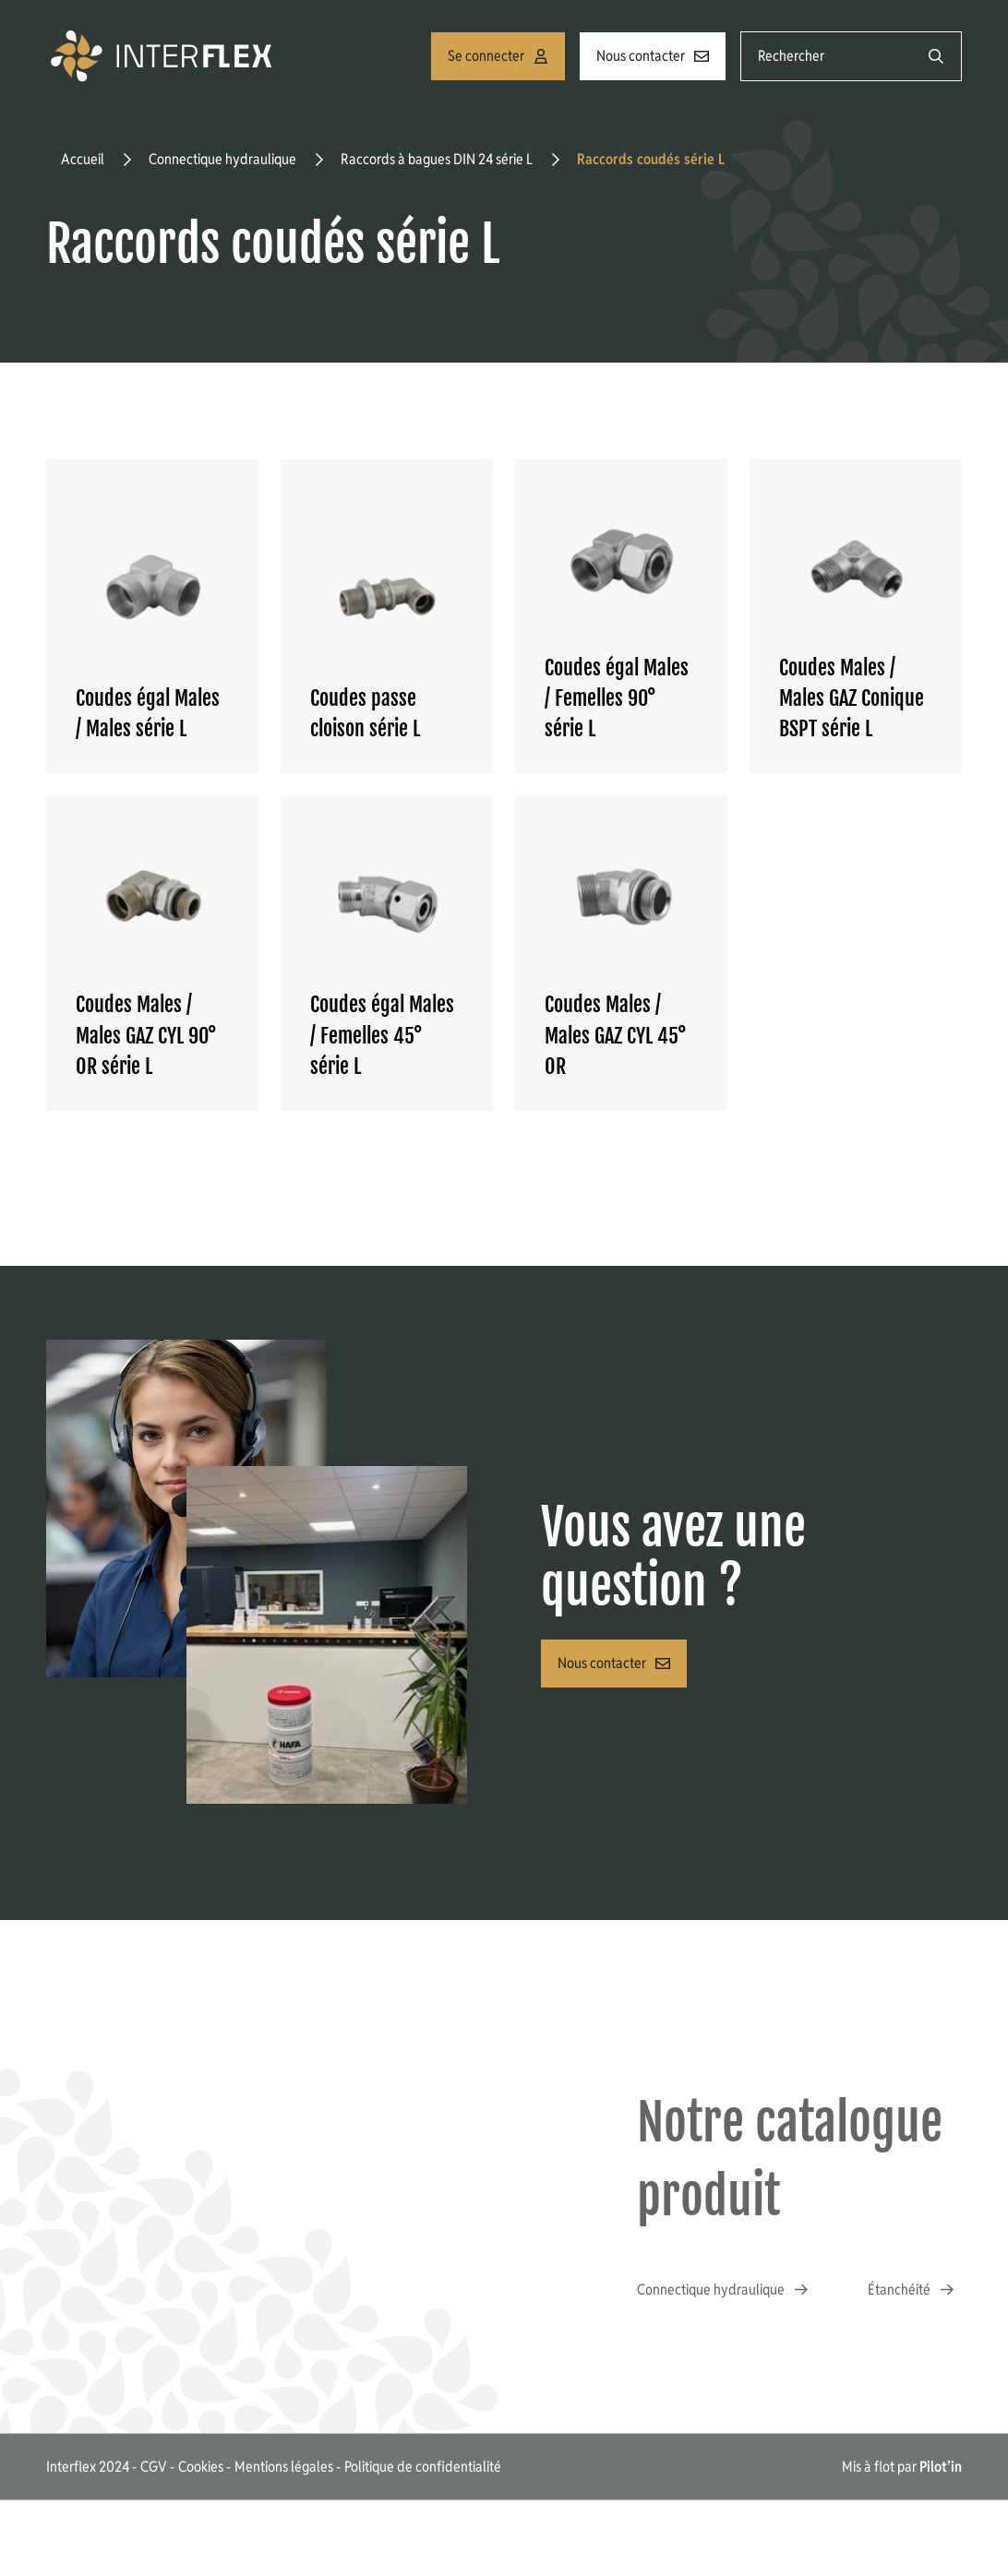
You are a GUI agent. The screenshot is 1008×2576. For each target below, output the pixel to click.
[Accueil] (164, 56)
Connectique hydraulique (222, 159)
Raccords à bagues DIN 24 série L (437, 159)
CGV (153, 2465)
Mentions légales (283, 2465)
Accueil (82, 159)
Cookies (200, 2465)
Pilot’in (940, 2465)
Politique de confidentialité (422, 2465)
